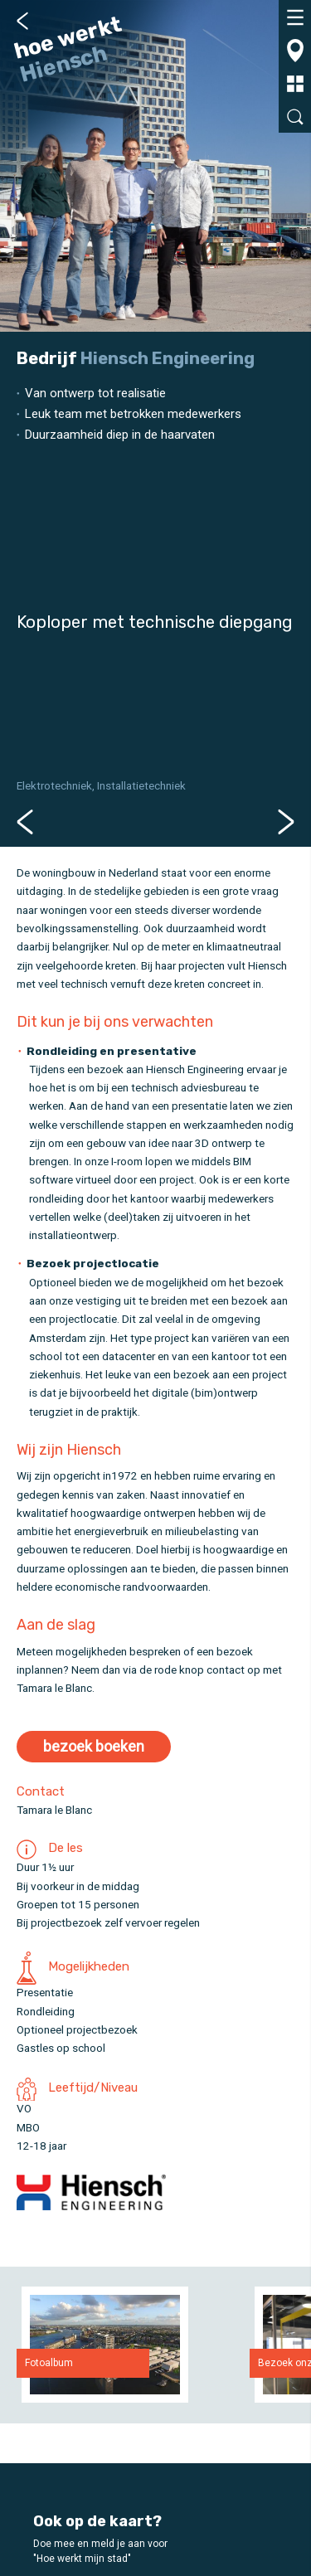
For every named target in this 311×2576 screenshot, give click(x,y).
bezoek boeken (93, 1746)
